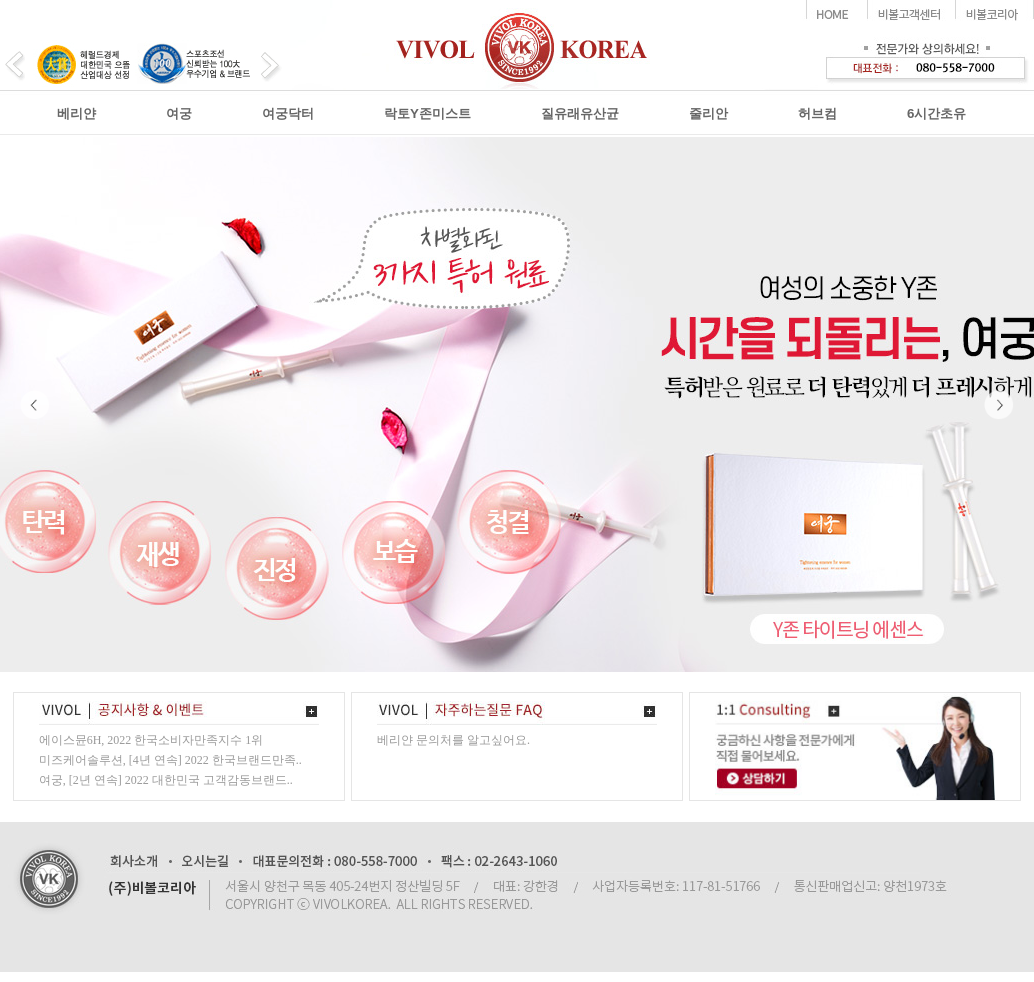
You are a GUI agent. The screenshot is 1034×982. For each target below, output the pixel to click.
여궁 (179, 113)
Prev (35, 405)
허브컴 (817, 113)
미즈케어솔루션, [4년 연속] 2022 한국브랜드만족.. (170, 760)
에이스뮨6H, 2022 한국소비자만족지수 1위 (151, 740)
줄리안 (708, 113)
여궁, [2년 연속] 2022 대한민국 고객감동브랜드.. (166, 780)
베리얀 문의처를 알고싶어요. (453, 740)
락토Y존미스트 (427, 113)
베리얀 (76, 113)
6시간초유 (936, 113)
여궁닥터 (288, 113)
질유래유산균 (580, 113)
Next (999, 405)
